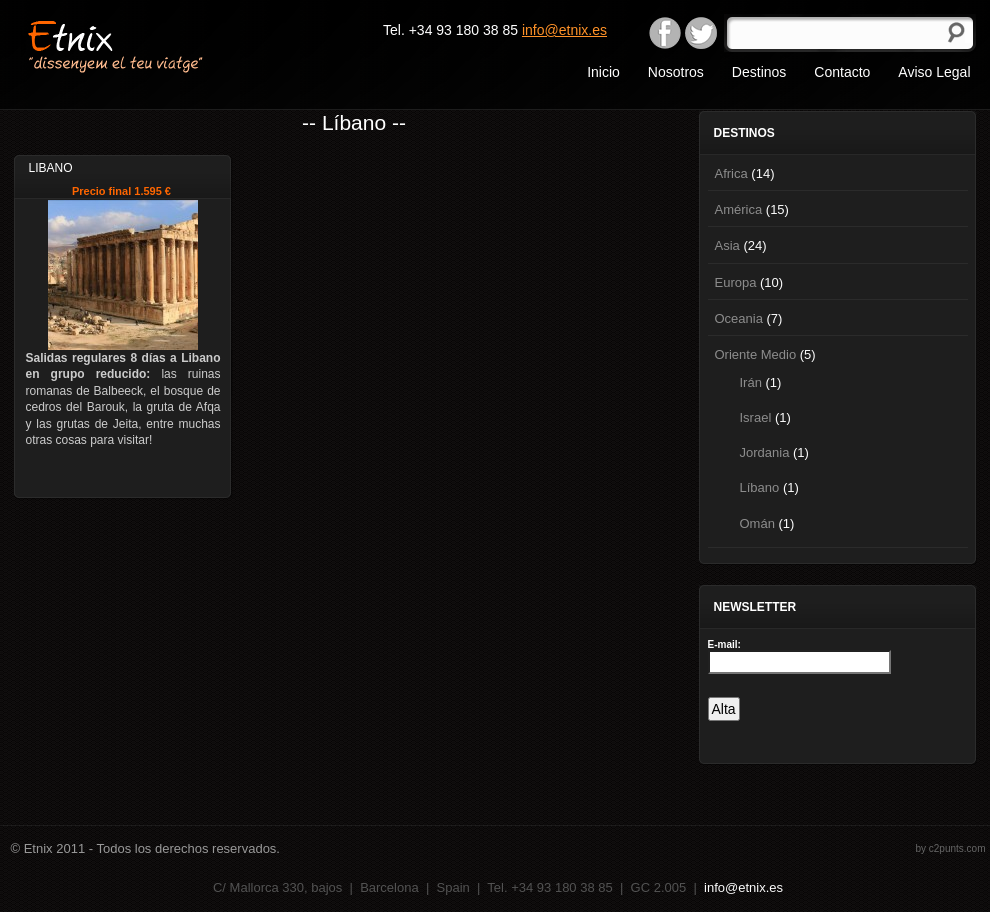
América (739, 209)
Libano (51, 168)
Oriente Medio (756, 354)
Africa (731, 173)
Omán (757, 523)
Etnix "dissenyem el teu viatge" (151, 45)
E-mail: (724, 644)
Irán (751, 382)
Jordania (765, 452)
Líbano (760, 487)
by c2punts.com (950, 848)
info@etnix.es (564, 30)
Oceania (739, 318)
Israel (756, 417)
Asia (727, 245)
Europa (736, 282)
